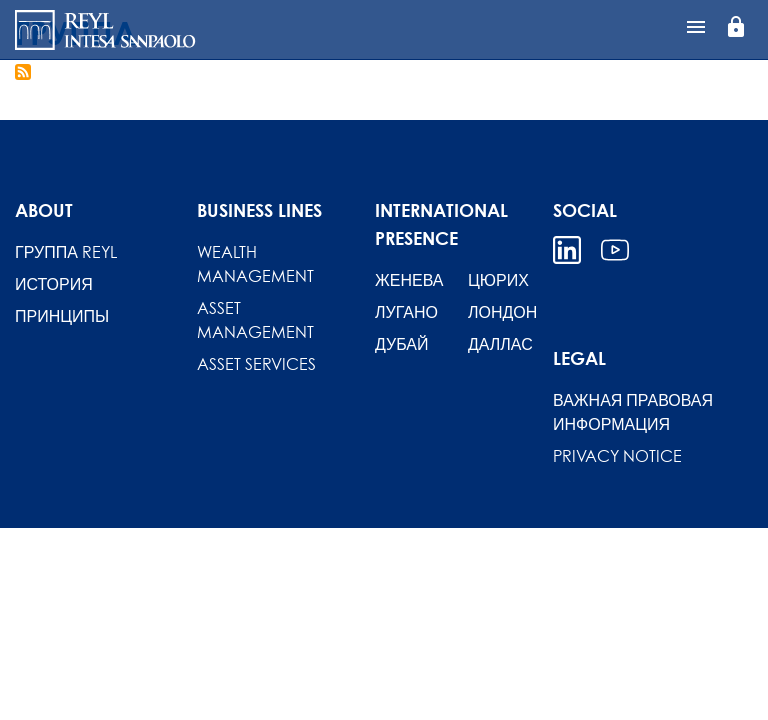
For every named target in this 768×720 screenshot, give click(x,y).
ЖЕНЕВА (409, 280)
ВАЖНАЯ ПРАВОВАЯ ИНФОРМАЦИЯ (633, 412)
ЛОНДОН (502, 312)
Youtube (615, 250)
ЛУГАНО (406, 312)
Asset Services (256, 364)
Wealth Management (255, 264)
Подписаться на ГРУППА (23, 72)
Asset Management (255, 320)
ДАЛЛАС (500, 344)
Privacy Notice (617, 456)
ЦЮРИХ (498, 280)
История (54, 284)
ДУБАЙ (402, 344)
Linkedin (567, 250)
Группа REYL (66, 252)
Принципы (62, 316)
